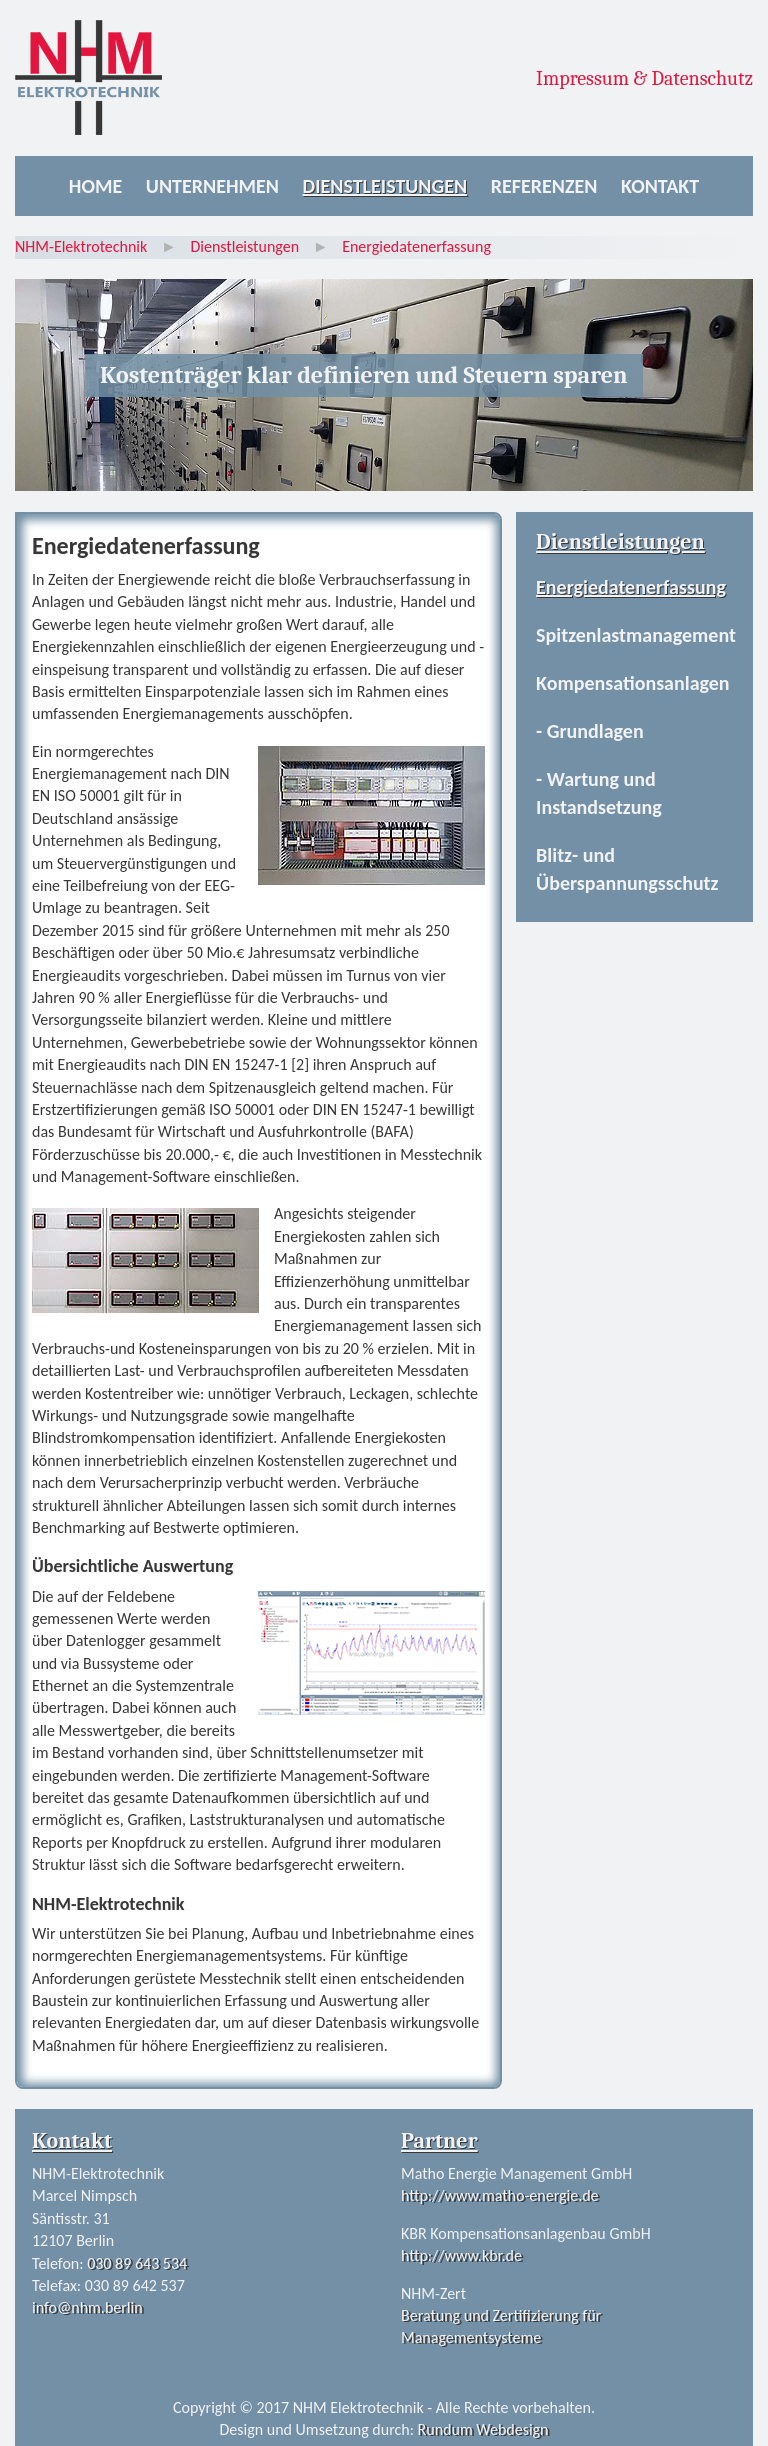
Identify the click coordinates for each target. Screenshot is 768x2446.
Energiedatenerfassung (631, 587)
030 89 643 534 (137, 2263)
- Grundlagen (590, 731)
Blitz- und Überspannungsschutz (627, 869)
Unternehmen (212, 186)
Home (95, 186)
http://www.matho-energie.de (500, 2195)
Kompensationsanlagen (632, 683)
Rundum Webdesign (483, 2429)
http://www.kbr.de (461, 2255)
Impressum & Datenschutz (644, 78)
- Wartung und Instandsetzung (599, 793)
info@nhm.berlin (87, 2307)
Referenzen (544, 186)
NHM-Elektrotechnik (81, 246)
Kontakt (660, 186)
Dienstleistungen (385, 186)
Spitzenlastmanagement (636, 635)
